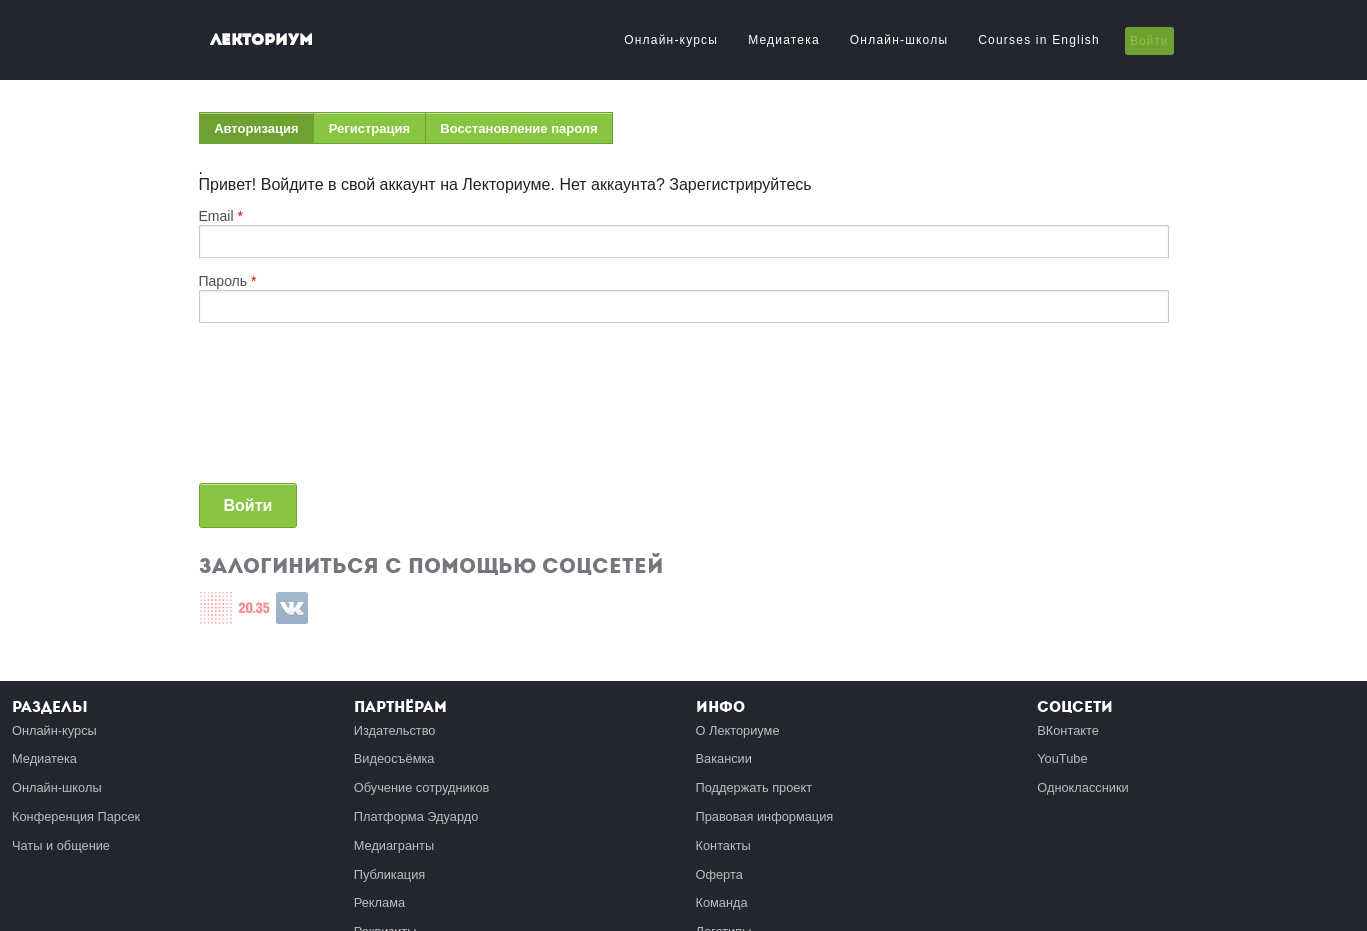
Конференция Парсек (76, 816)
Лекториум (261, 39)
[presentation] (281, 411)
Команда (722, 902)
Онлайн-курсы (671, 40)
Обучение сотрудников (422, 787)
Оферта (719, 874)
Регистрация (369, 128)
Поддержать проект (754, 787)
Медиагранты (394, 845)
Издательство (395, 730)
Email (221, 216)
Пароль (228, 281)
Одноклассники (1082, 787)
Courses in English (1039, 40)
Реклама (379, 902)
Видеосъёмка (394, 758)
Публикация (390, 874)
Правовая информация (765, 816)
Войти (1149, 41)
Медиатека (784, 40)
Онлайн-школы (899, 40)
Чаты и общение (61, 845)
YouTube (1062, 758)
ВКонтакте (1068, 730)
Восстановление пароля (518, 128)
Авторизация (264, 132)
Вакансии (724, 758)
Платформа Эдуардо (416, 816)
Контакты (723, 845)
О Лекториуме (738, 730)
